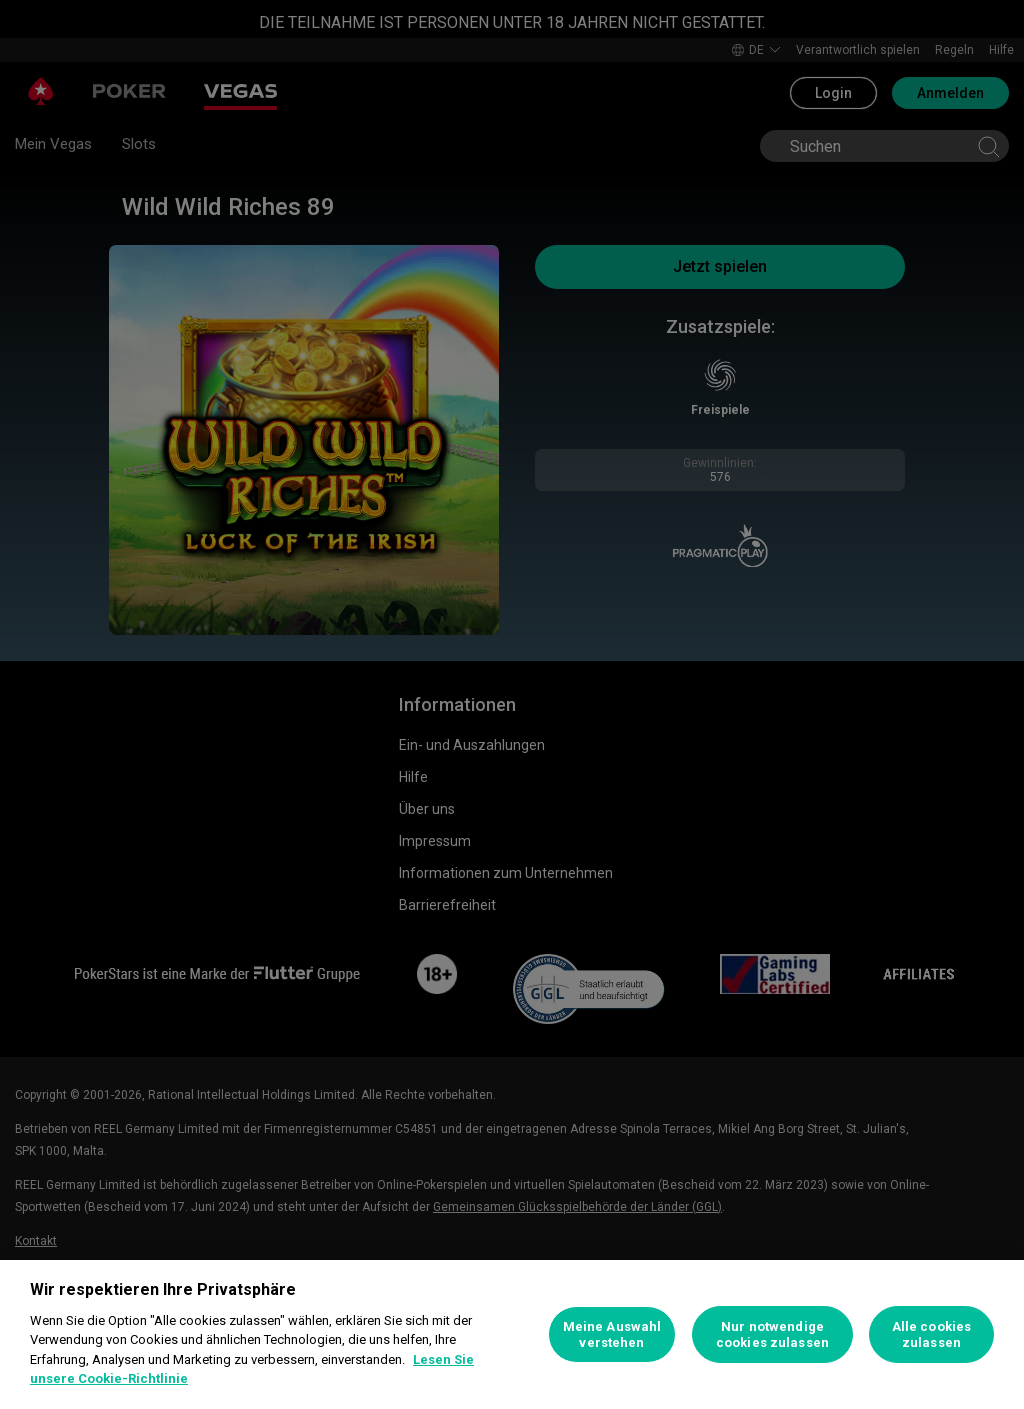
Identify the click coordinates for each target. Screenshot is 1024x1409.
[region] (512, 1334)
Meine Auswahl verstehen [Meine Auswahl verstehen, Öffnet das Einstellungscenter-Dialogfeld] (612, 1334)
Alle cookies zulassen (932, 1334)
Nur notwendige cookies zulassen (772, 1334)
